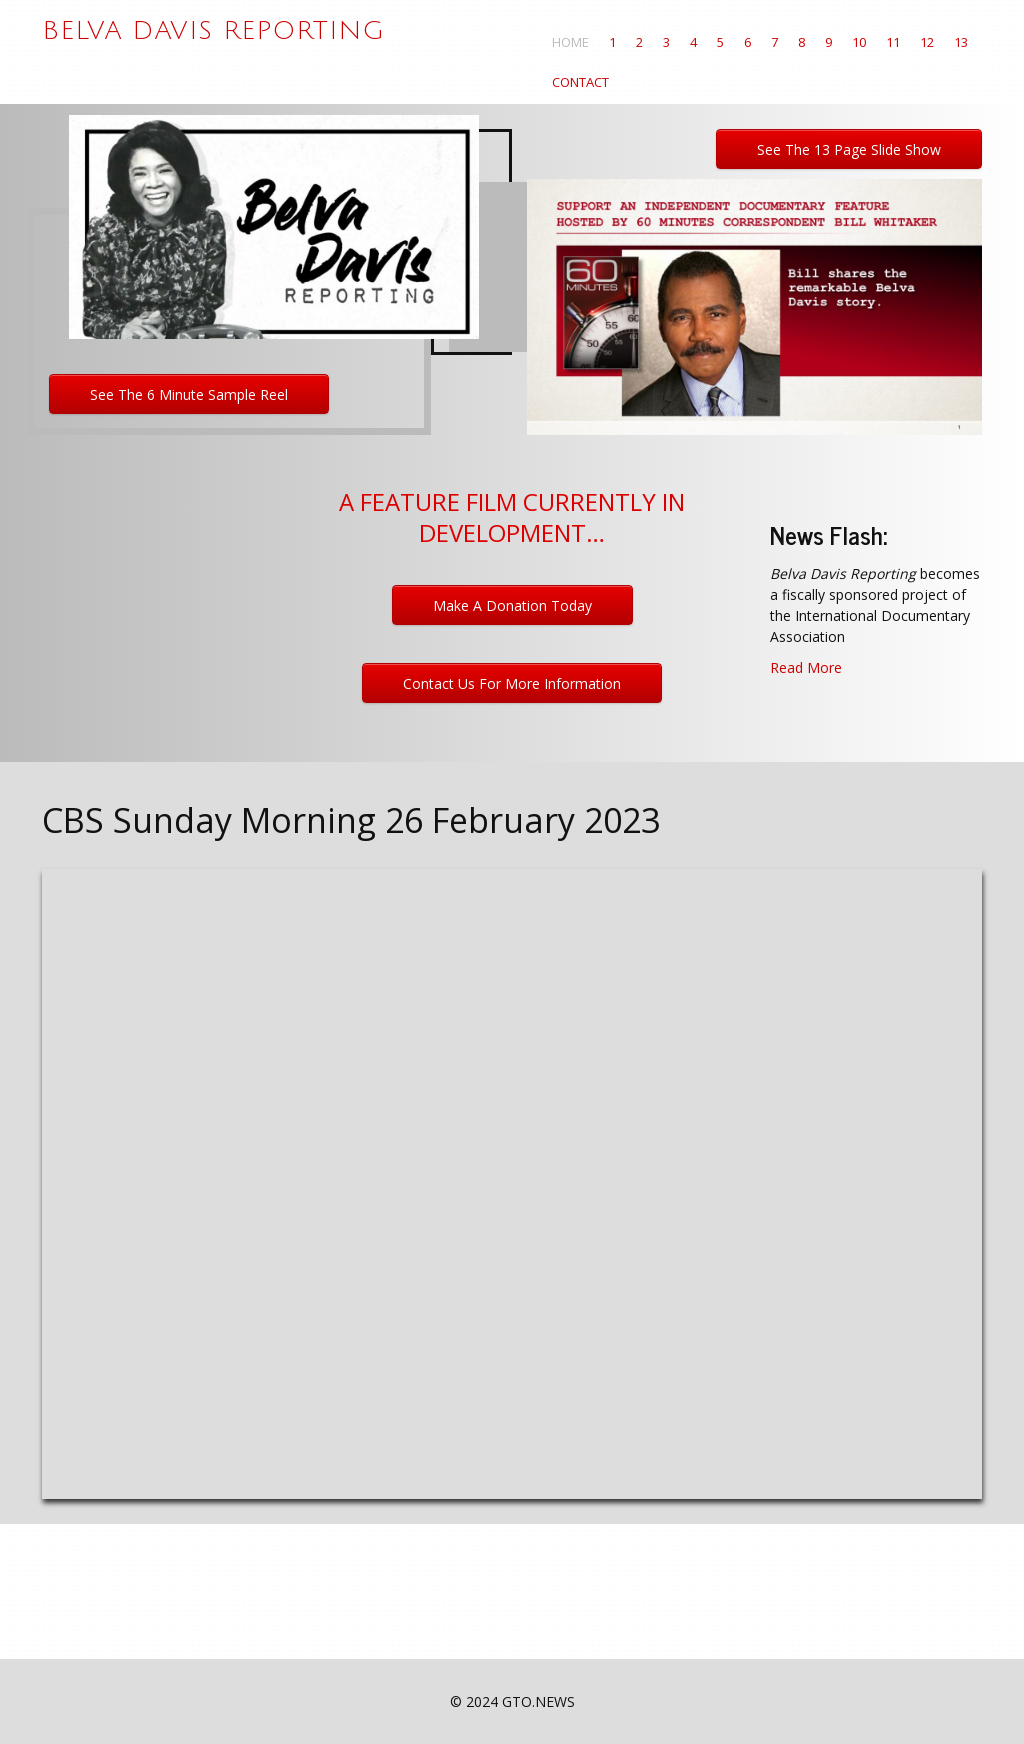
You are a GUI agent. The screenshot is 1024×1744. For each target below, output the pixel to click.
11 (893, 42)
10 (859, 42)
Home (570, 42)
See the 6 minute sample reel (189, 394)
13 (961, 42)
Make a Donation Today (512, 605)
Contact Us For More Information (512, 683)
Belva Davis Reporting (213, 31)
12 (927, 42)
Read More (806, 667)
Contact (580, 82)
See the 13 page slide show (849, 149)
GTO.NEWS (538, 1701)
